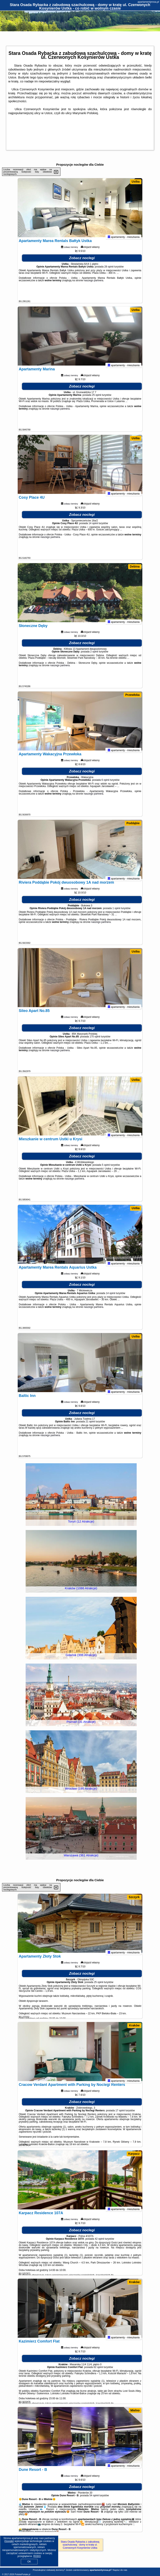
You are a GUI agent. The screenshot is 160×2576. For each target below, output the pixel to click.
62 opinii (98, 2370)
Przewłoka (132, 694)
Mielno (135, 2410)
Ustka (136, 181)
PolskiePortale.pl (22, 2574)
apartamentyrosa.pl (148, 1)
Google (9, 2541)
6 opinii (105, 783)
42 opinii (99, 2242)
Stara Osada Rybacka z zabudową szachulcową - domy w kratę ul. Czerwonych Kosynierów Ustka (80, 2544)
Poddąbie (133, 823)
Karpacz (134, 2153)
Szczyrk (134, 1897)
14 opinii (93, 526)
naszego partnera (93, 284)
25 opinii (96, 398)
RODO (37, 2556)
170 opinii (95, 1040)
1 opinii (116, 911)
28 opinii (109, 270)
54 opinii (94, 2499)
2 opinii (94, 655)
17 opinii (120, 2114)
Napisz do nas (120, 2570)
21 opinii (90, 1425)
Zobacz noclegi (82, 262)
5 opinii (106, 1168)
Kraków (134, 2025)
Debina (135, 566)
